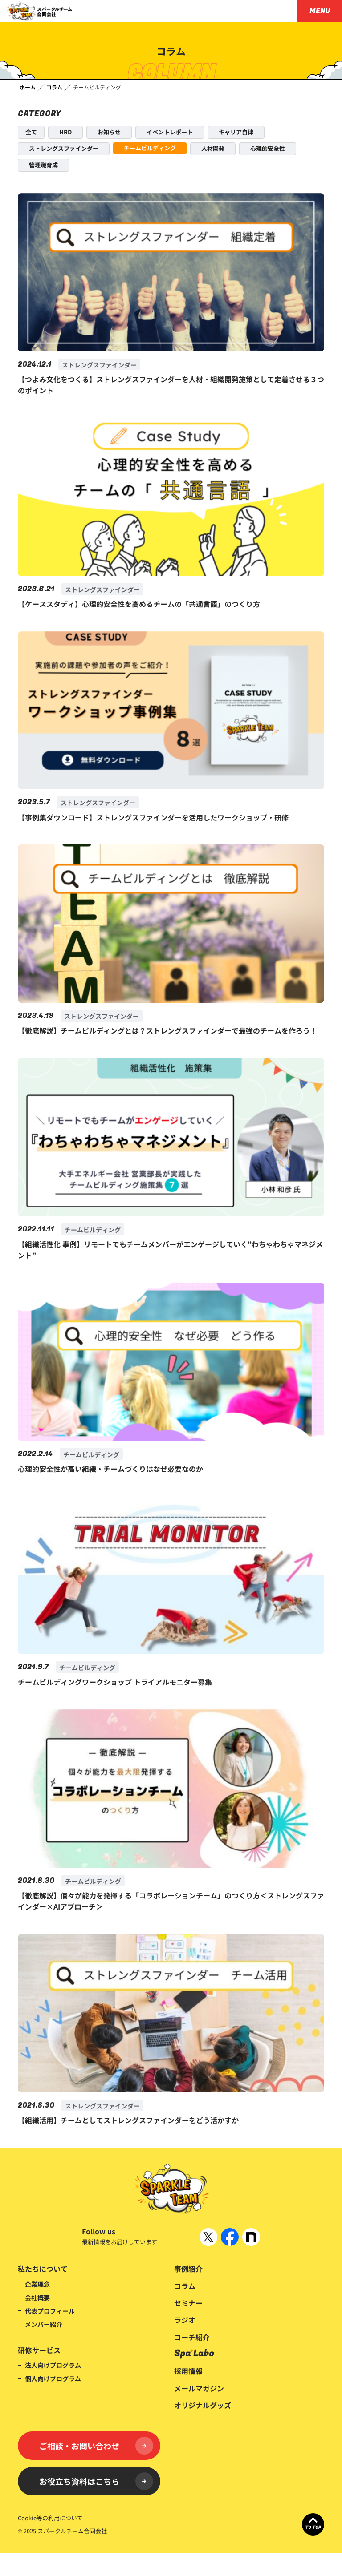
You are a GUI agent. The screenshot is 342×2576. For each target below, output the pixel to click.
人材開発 (212, 148)
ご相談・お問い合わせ (96, 2446)
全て (31, 132)
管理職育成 (43, 165)
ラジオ (184, 2320)
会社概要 (37, 2297)
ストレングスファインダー (63, 148)
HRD (65, 132)
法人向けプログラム (53, 2365)
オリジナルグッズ (202, 2405)
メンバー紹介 (43, 2324)
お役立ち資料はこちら (96, 2481)
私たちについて (43, 2268)
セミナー (188, 2303)
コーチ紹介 (192, 2337)
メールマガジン (199, 2388)
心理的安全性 (267, 148)
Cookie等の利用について (50, 2518)
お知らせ (109, 132)
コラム (184, 2286)
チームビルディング (150, 148)
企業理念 (37, 2284)
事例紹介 (188, 2268)
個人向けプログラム (53, 2378)
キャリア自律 (236, 132)
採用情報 (188, 2371)
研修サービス (39, 2350)
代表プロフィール (50, 2311)
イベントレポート (170, 132)
